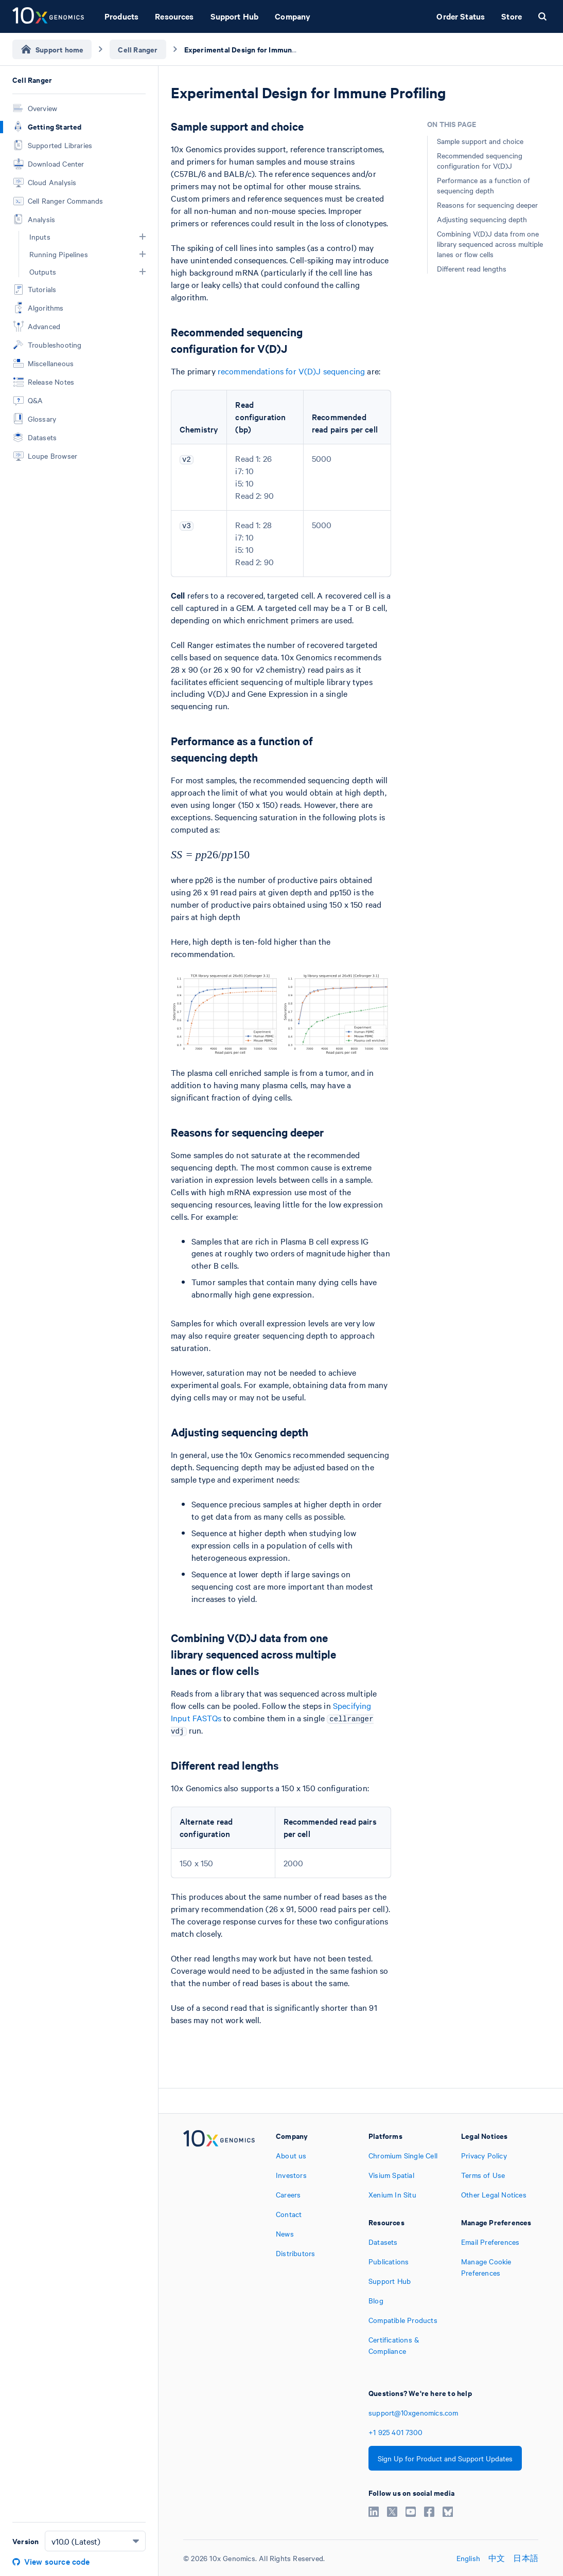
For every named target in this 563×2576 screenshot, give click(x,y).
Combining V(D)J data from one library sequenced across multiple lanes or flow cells (490, 243)
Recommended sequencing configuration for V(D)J (479, 160)
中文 (496, 2558)
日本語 (525, 2558)
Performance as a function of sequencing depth (483, 185)
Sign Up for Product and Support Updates (445, 2458)
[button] (142, 236)
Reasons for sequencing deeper (487, 205)
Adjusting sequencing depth (482, 219)
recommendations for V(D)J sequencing (291, 370)
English (468, 2558)
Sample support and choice (480, 141)
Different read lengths (471, 268)
